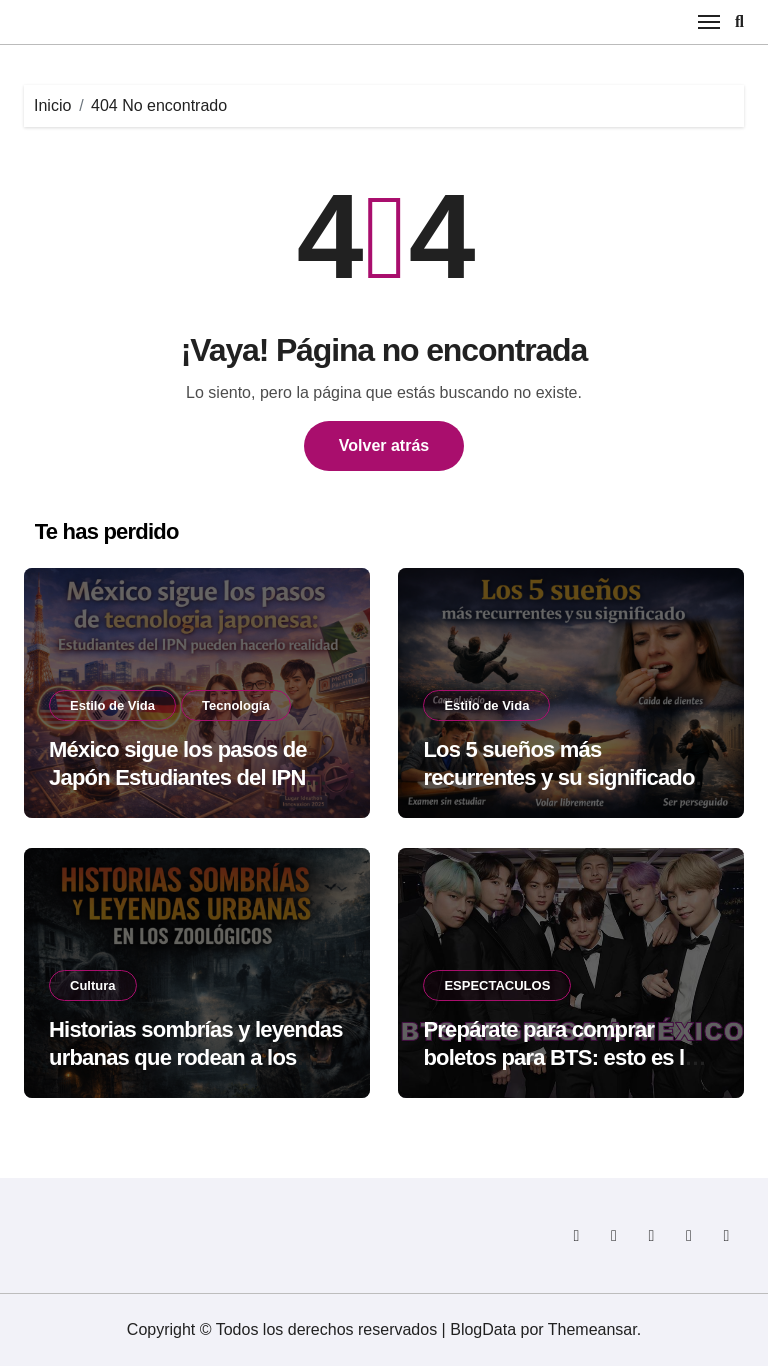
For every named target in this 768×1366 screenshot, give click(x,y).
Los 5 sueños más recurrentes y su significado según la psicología (558, 778)
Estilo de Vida (112, 705)
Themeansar (592, 1329)
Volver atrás (384, 445)
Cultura (93, 985)
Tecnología (236, 705)
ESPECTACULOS (497, 985)
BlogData (483, 1329)
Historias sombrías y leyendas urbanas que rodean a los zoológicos (196, 1058)
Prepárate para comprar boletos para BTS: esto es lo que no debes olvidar (560, 1058)
